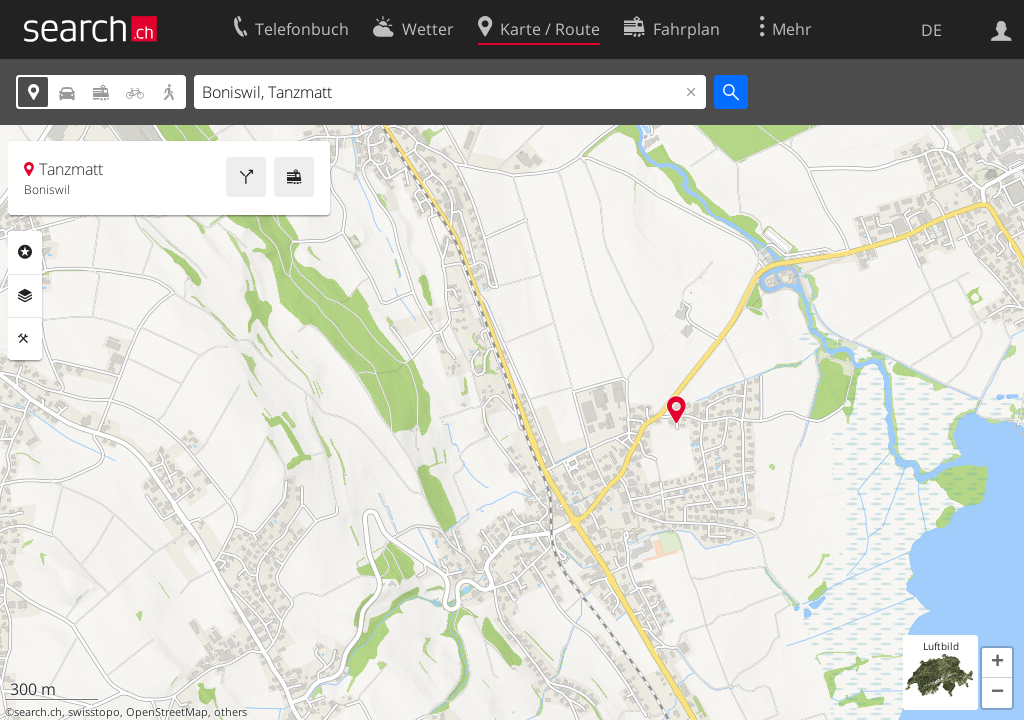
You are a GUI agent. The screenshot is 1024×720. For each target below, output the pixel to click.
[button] (997, 663)
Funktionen (25, 339)
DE (931, 30)
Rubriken (25, 252)
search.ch (38, 712)
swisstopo (94, 712)
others (230, 712)
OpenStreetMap (167, 712)
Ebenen (25, 296)
